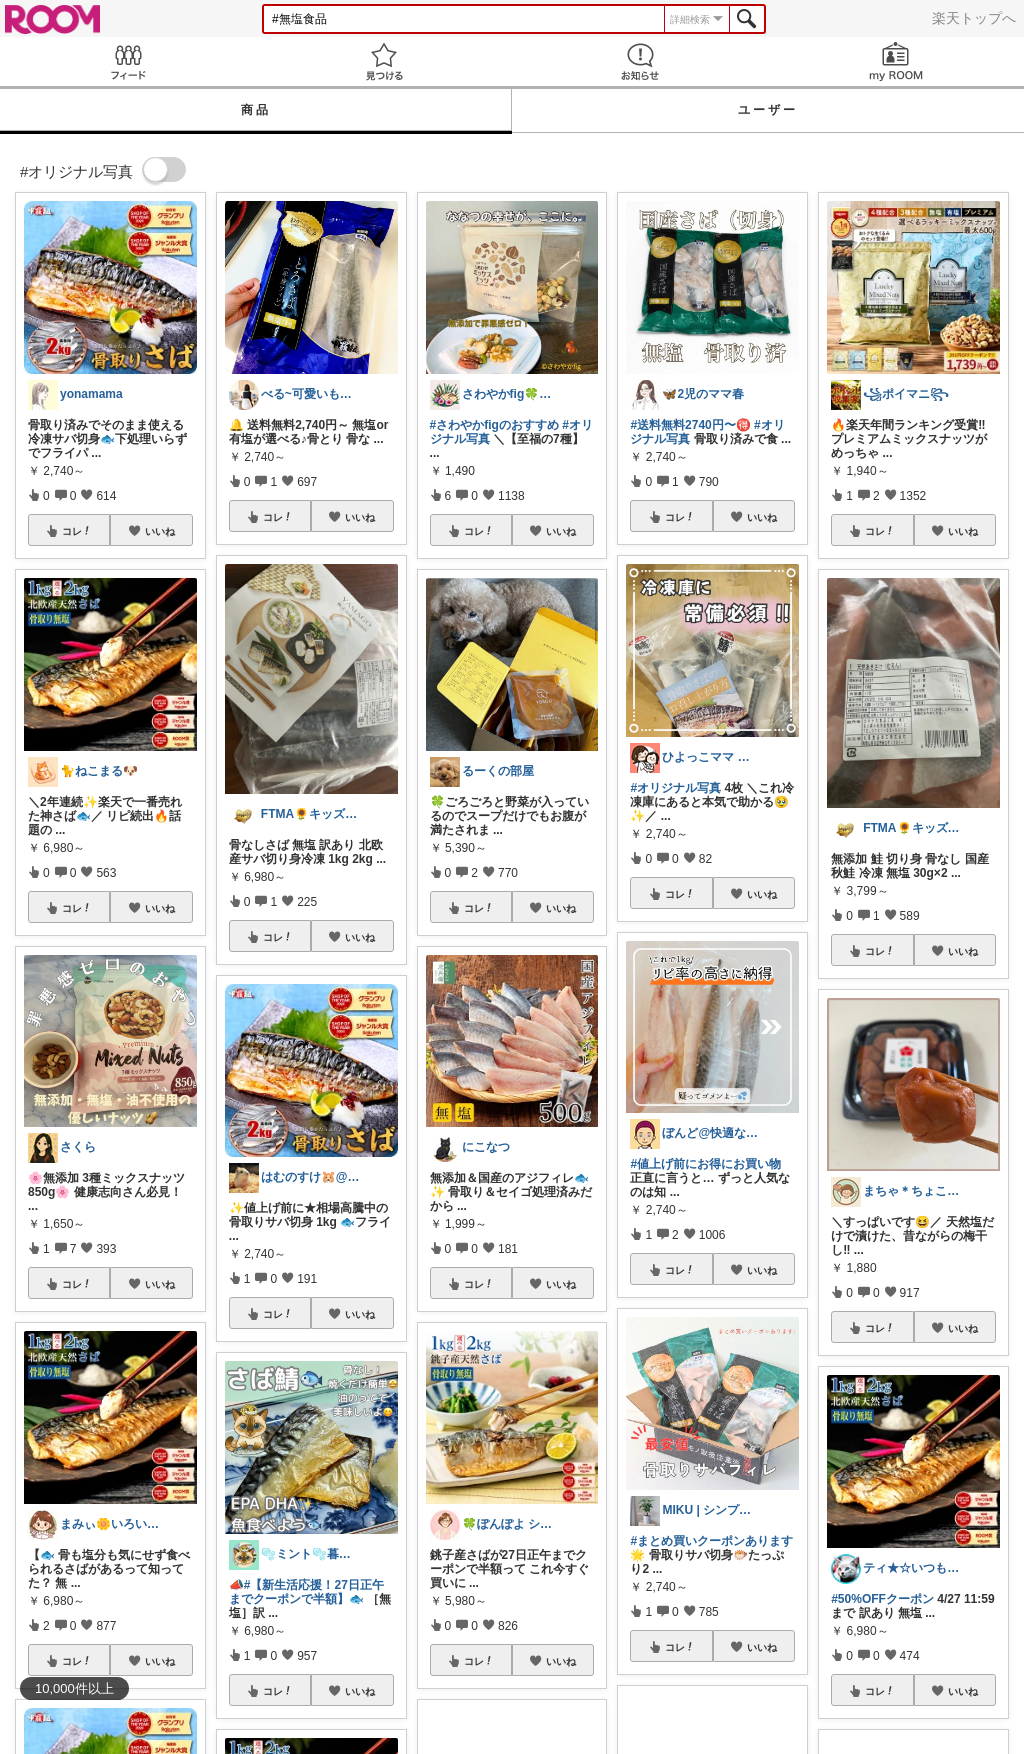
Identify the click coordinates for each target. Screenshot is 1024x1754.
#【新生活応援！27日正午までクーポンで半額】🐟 (306, 1592)
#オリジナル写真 (675, 788)
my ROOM (896, 61)
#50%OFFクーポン (882, 1599)
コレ (77, 531)
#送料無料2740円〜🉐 (690, 425)
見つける (384, 61)
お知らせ (640, 61)
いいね (160, 531)
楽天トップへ (974, 18)
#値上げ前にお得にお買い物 (705, 1164)
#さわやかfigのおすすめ (494, 425)
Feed (128, 61)
